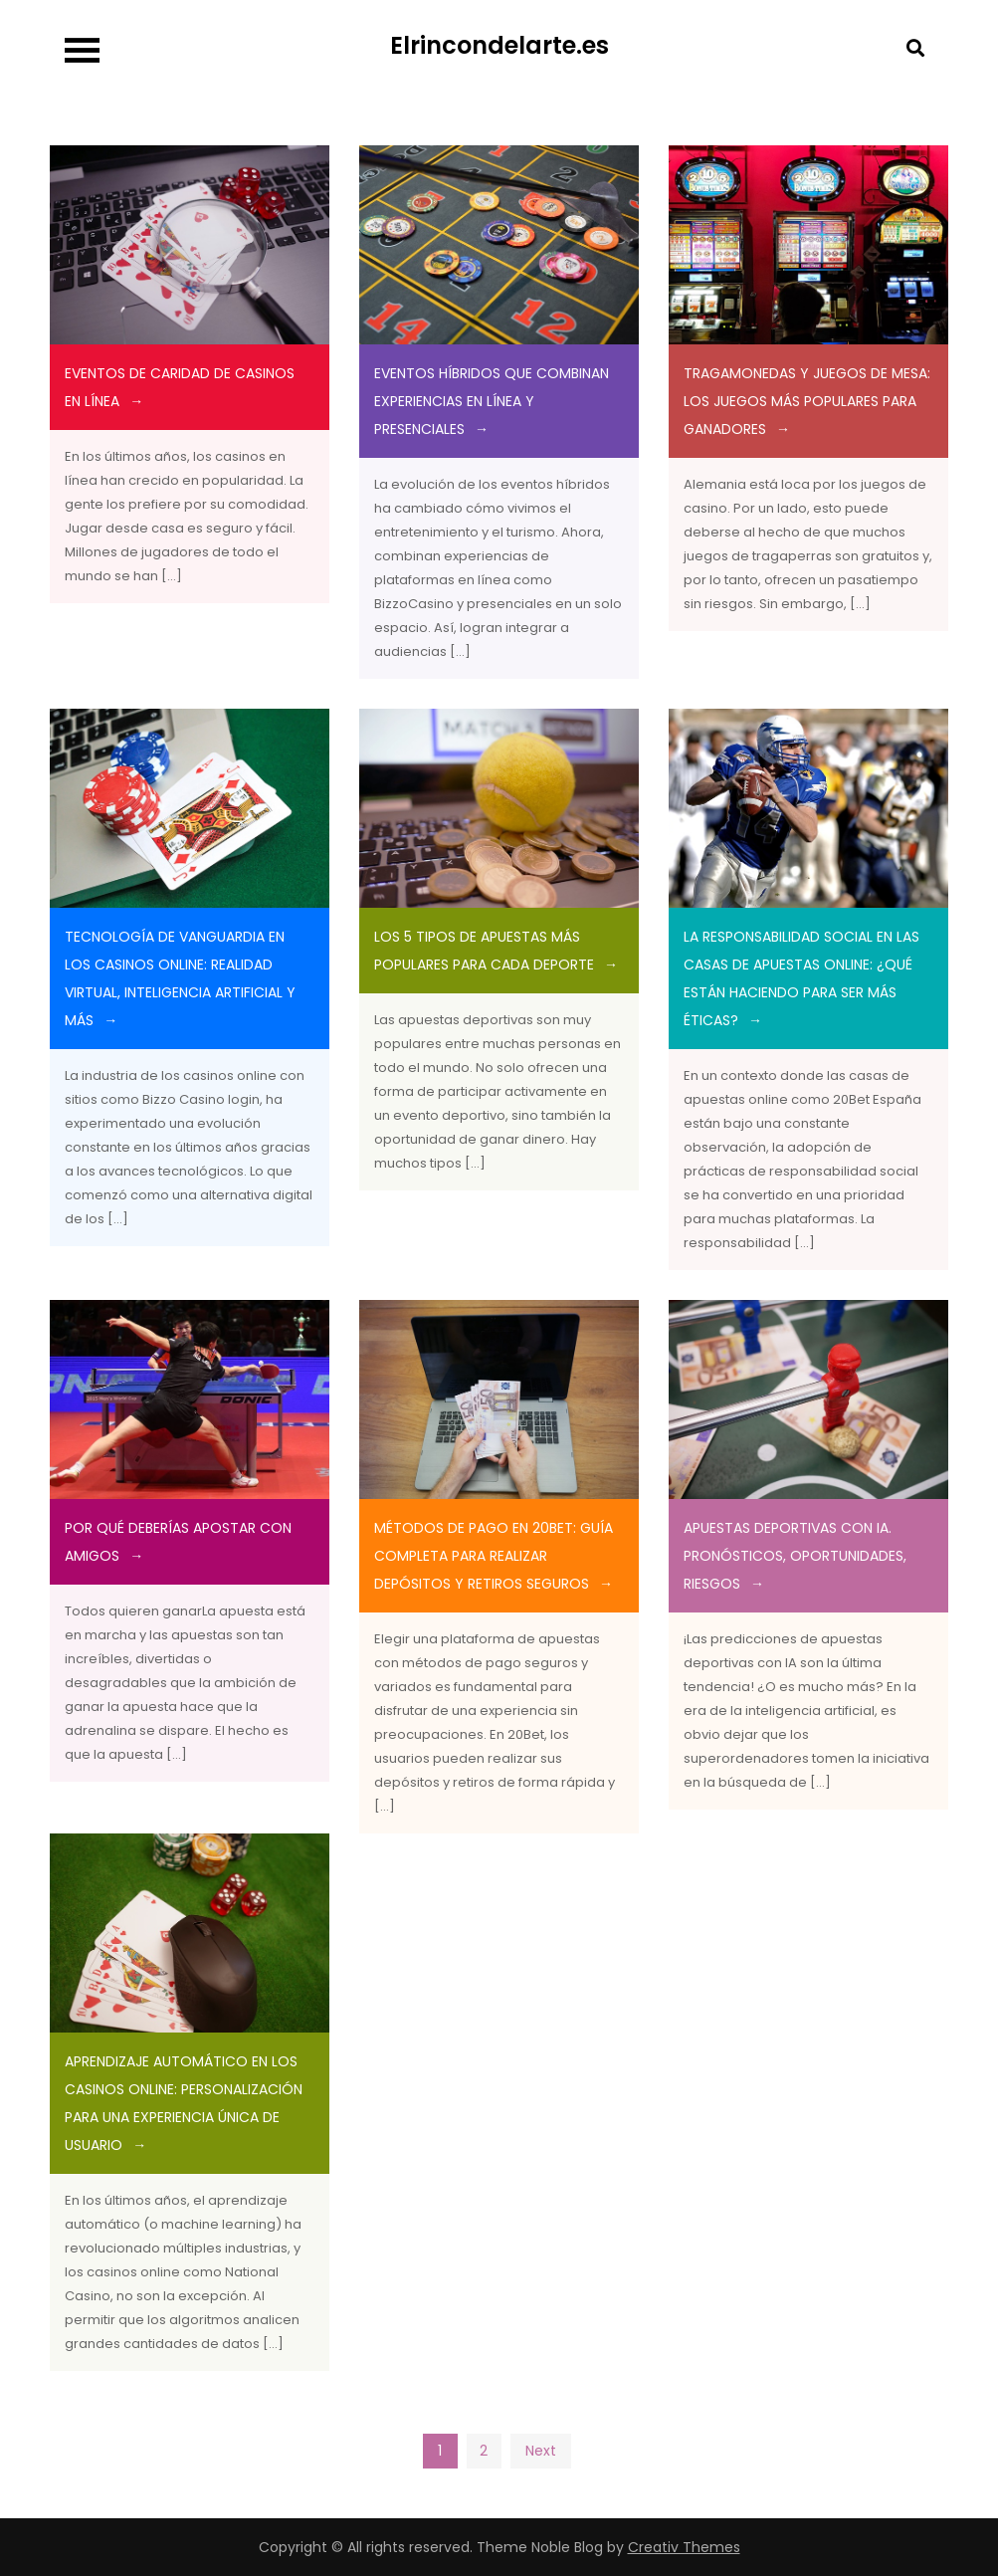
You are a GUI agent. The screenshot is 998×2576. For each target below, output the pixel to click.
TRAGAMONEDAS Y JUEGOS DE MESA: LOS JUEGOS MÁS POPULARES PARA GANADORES (807, 401)
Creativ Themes (684, 2547)
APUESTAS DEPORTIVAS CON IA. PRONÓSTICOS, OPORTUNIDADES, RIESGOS (795, 1556)
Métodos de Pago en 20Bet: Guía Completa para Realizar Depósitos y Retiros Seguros (493, 1556)
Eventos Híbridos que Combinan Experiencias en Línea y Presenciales (491, 401)
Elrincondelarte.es (499, 45)
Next (540, 2451)
